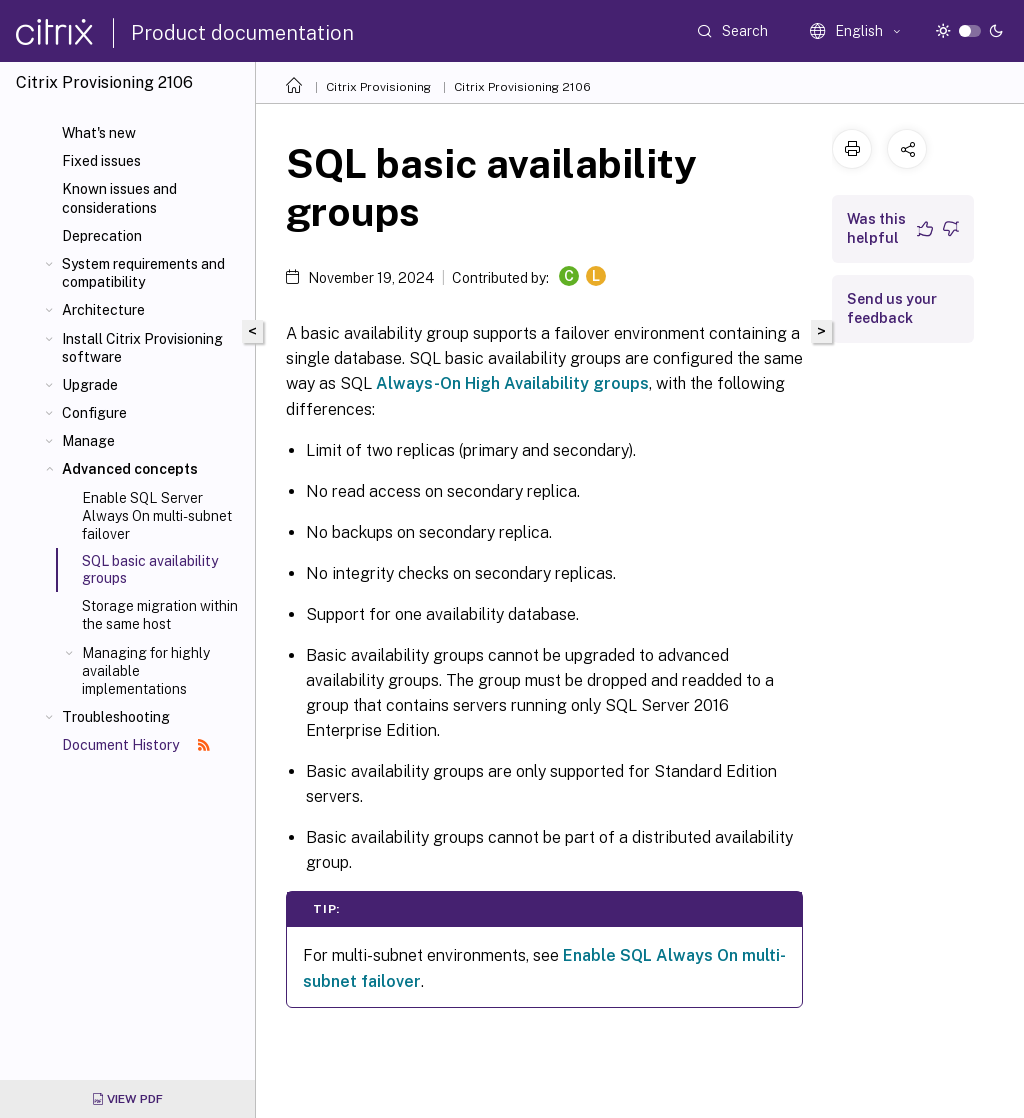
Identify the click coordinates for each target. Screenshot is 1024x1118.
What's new (99, 133)
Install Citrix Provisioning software (142, 348)
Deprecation (102, 236)
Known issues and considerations (119, 198)
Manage (88, 441)
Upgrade (90, 385)
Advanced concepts (130, 469)
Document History (136, 745)
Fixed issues (101, 161)
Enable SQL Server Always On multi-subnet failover (157, 516)
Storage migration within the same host (160, 615)
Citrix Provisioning (378, 87)
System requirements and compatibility (143, 273)
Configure (94, 413)
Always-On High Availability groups (512, 383)
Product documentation (242, 33)
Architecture (103, 310)
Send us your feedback (892, 308)
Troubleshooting (116, 717)
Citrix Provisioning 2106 (522, 87)
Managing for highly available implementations (146, 671)
